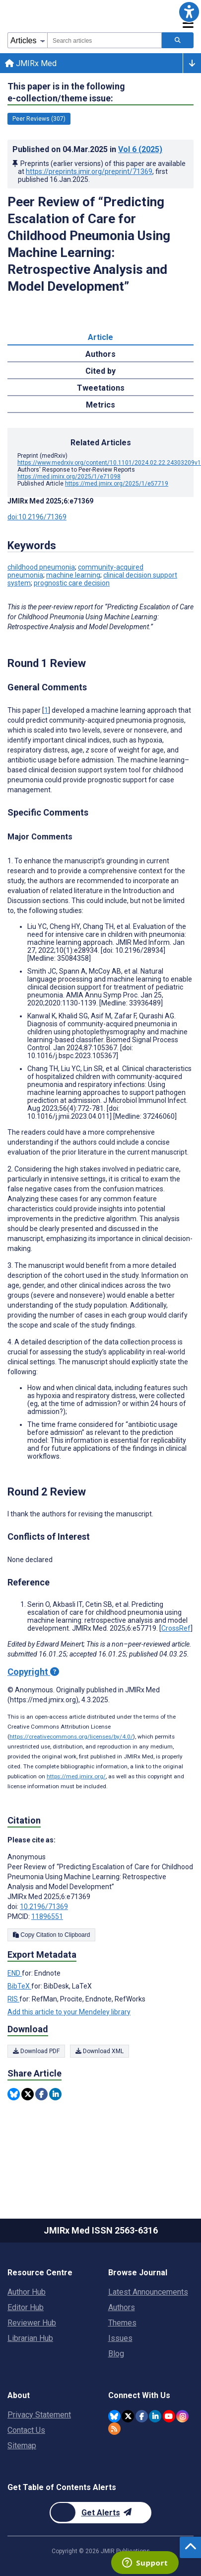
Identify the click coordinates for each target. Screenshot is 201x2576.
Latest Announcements (148, 2292)
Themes (122, 2322)
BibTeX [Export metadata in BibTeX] (19, 1986)
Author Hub (26, 2292)
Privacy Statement (39, 2414)
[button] (189, 12)
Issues (120, 2338)
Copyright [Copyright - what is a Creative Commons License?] (33, 1671)
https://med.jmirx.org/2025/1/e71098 (69, 476)
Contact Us (26, 2430)
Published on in (87, 149)
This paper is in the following (66, 92)
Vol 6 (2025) (140, 149)
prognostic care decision (72, 583)
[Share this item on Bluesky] (13, 2094)
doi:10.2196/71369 (37, 517)
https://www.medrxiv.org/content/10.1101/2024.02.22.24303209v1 (109, 462)
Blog (116, 2353)
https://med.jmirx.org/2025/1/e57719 (116, 483)
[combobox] (104, 40)
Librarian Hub (30, 2338)
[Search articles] (178, 40)
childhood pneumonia (41, 567)
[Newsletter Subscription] (100, 2512)
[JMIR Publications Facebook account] (141, 2416)
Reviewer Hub (31, 2322)
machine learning (73, 575)
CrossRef (176, 1628)
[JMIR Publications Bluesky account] (114, 2416)
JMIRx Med (31, 63)
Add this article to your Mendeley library (69, 2012)
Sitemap (21, 2445)
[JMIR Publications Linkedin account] (155, 2416)
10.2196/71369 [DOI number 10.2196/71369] (44, 1907)
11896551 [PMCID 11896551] (47, 1916)
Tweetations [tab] (101, 388)
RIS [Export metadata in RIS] (13, 1999)
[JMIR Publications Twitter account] (128, 2416)
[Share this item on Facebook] (41, 2094)
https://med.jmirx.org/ (76, 1776)
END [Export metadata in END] (14, 1973)
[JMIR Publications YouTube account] (169, 2416)
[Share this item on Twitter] (27, 2094)
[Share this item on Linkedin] (55, 2094)
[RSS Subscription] (114, 2428)
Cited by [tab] (100, 371)
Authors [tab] (100, 354)
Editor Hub (25, 2307)
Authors (121, 2307)
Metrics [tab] (100, 405)
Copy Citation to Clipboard (51, 1934)
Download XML (99, 2051)
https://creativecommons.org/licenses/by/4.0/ (71, 1736)
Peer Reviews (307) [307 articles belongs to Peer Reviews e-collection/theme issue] (39, 118)
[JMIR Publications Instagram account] (182, 2416)
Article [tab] (100, 337)
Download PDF (36, 2051)
